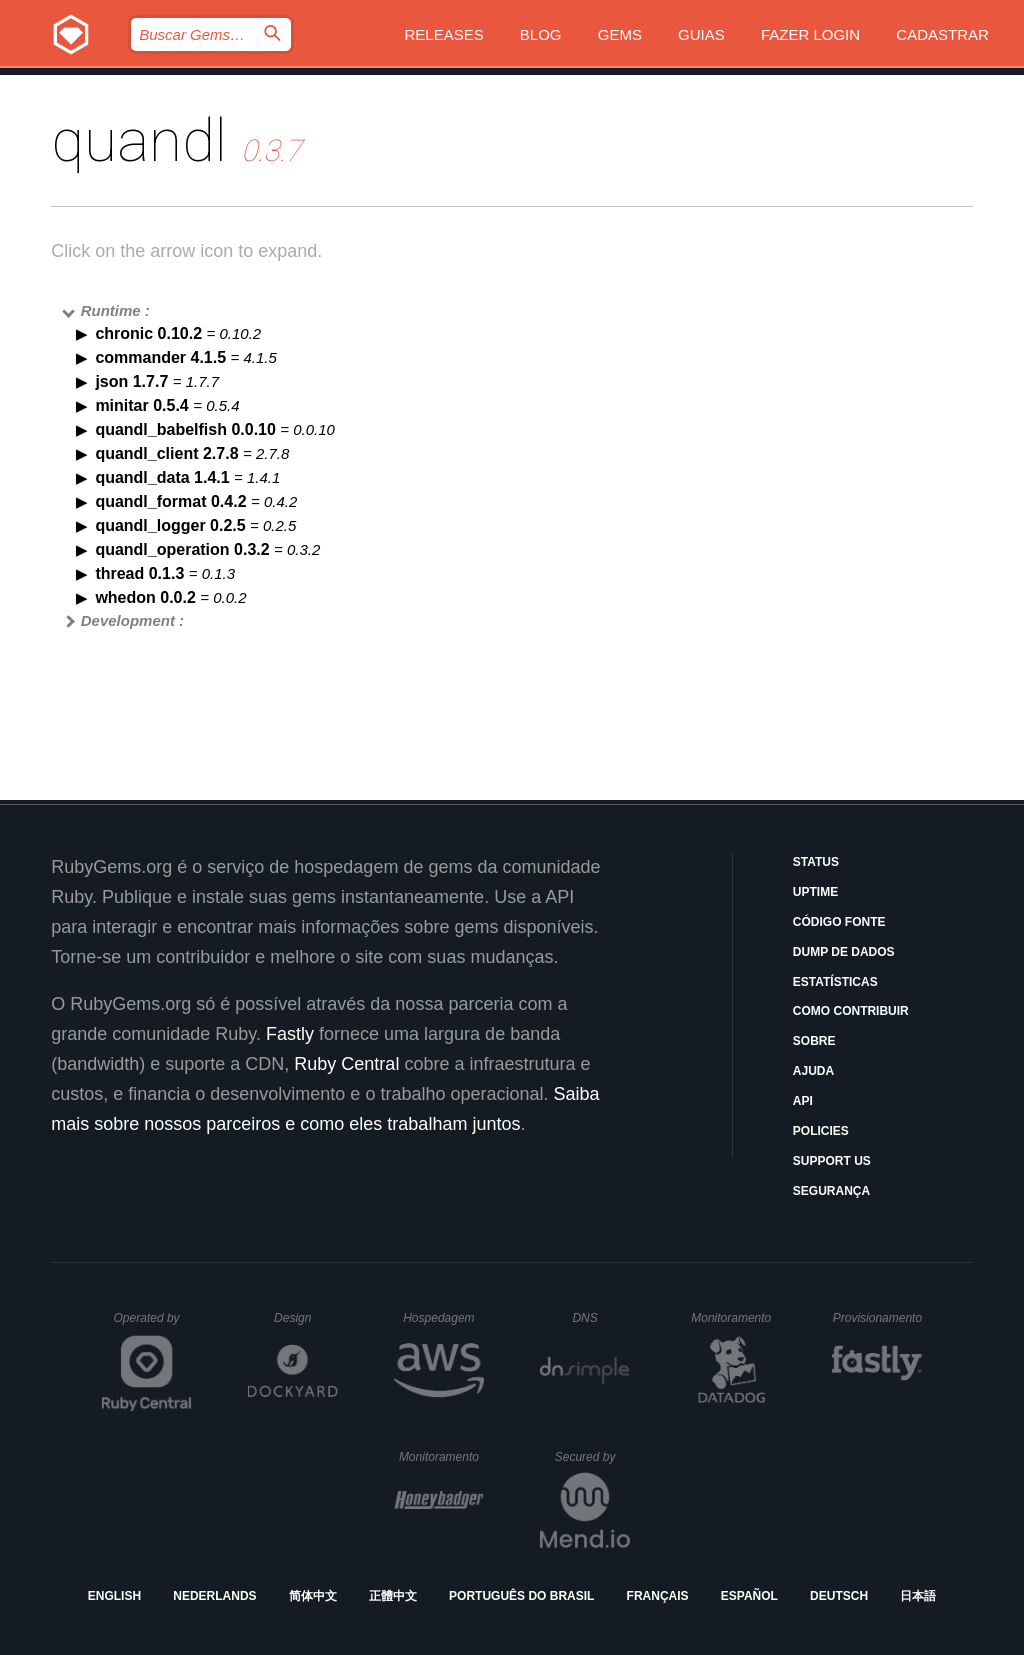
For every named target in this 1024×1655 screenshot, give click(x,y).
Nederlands (214, 1596)
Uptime (815, 892)
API (803, 1101)
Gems (620, 34)
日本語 (918, 1596)
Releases (443, 34)
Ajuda (813, 1071)
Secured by (592, 1457)
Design (306, 1318)
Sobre (814, 1041)
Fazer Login (810, 34)
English (114, 1596)
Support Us (832, 1161)
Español (749, 1596)
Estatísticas (835, 982)
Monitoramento (733, 1318)
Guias (701, 34)
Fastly (290, 1034)
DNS (601, 1318)
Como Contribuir (851, 1011)
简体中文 (313, 1596)
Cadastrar (942, 34)
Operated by (153, 1325)
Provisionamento (878, 1318)
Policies (821, 1131)
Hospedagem (443, 1318)
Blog (541, 34)
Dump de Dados (844, 952)
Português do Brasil (521, 1596)
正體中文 (393, 1596)
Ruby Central (346, 1064)
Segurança (831, 1191)
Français (658, 1596)
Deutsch (839, 1596)
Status (816, 862)
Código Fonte (839, 922)
